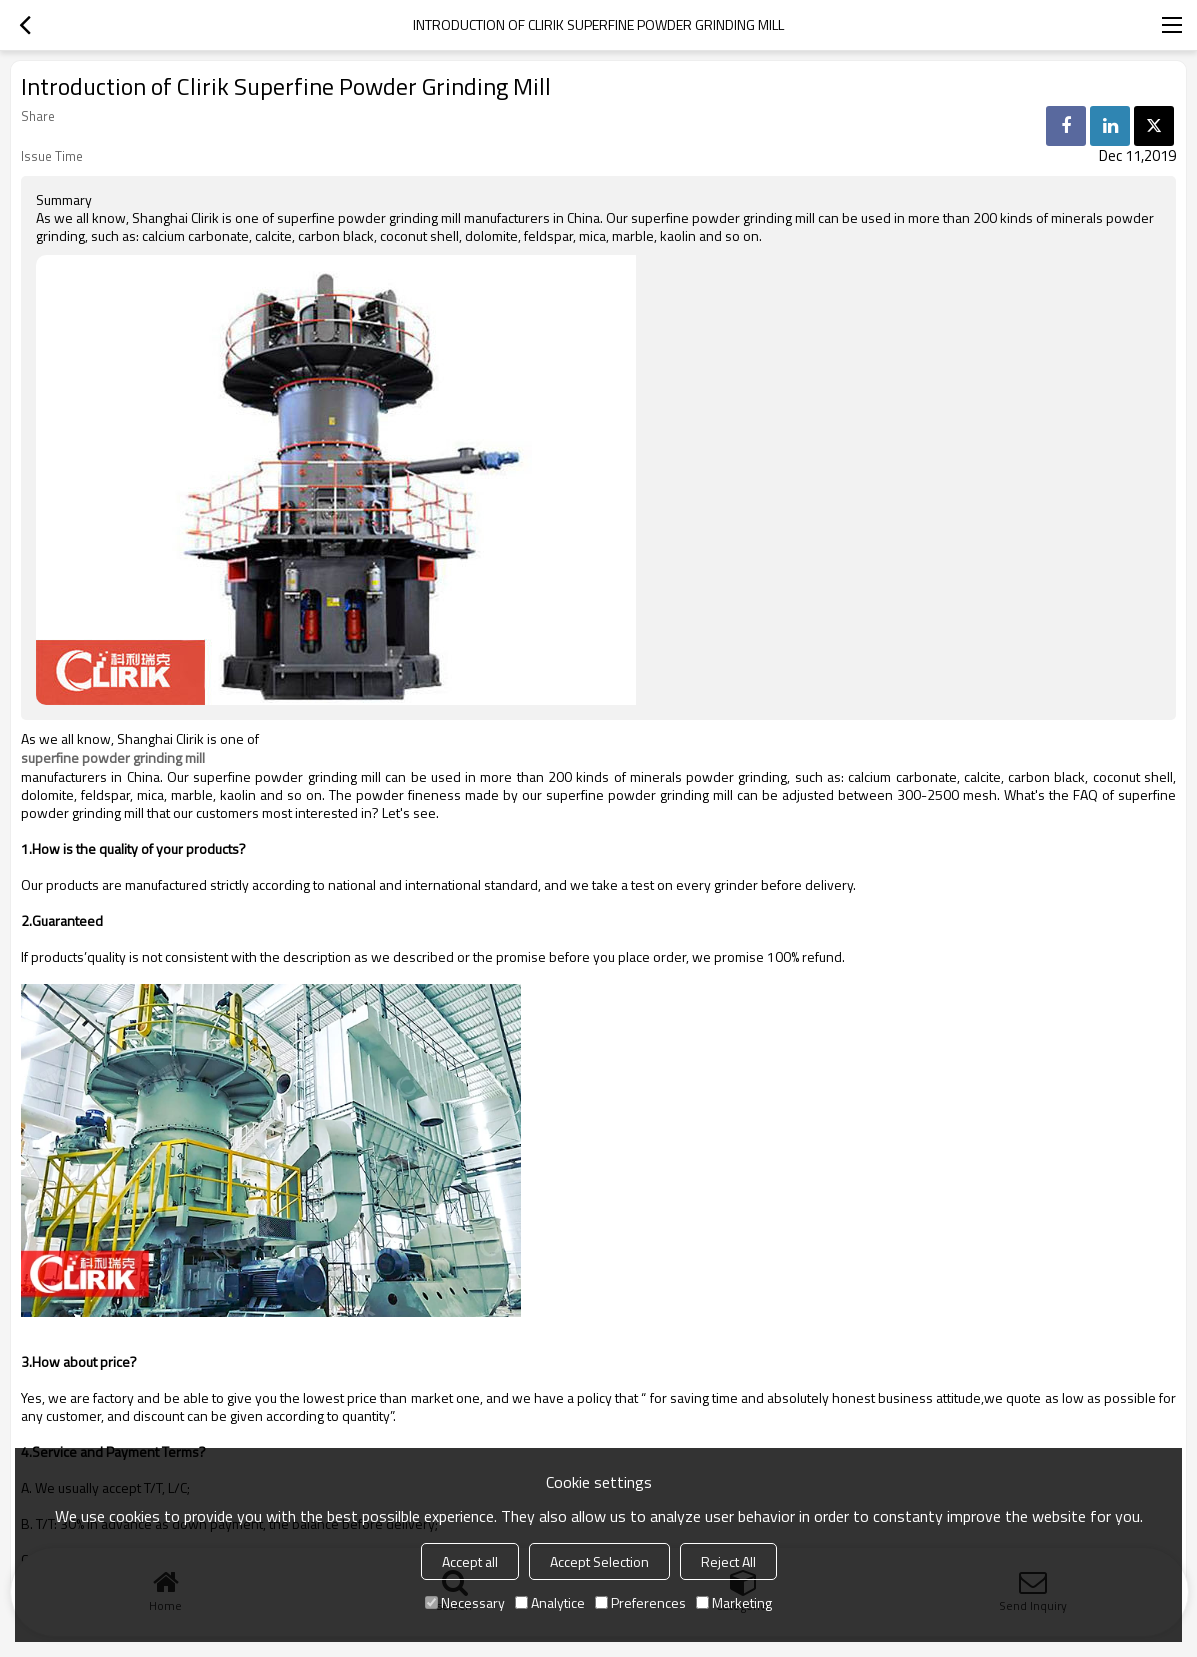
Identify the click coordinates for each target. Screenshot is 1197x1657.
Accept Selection (599, 1561)
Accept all (470, 1561)
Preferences (640, 1602)
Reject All (728, 1561)
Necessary (465, 1602)
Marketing (734, 1602)
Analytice (550, 1602)
